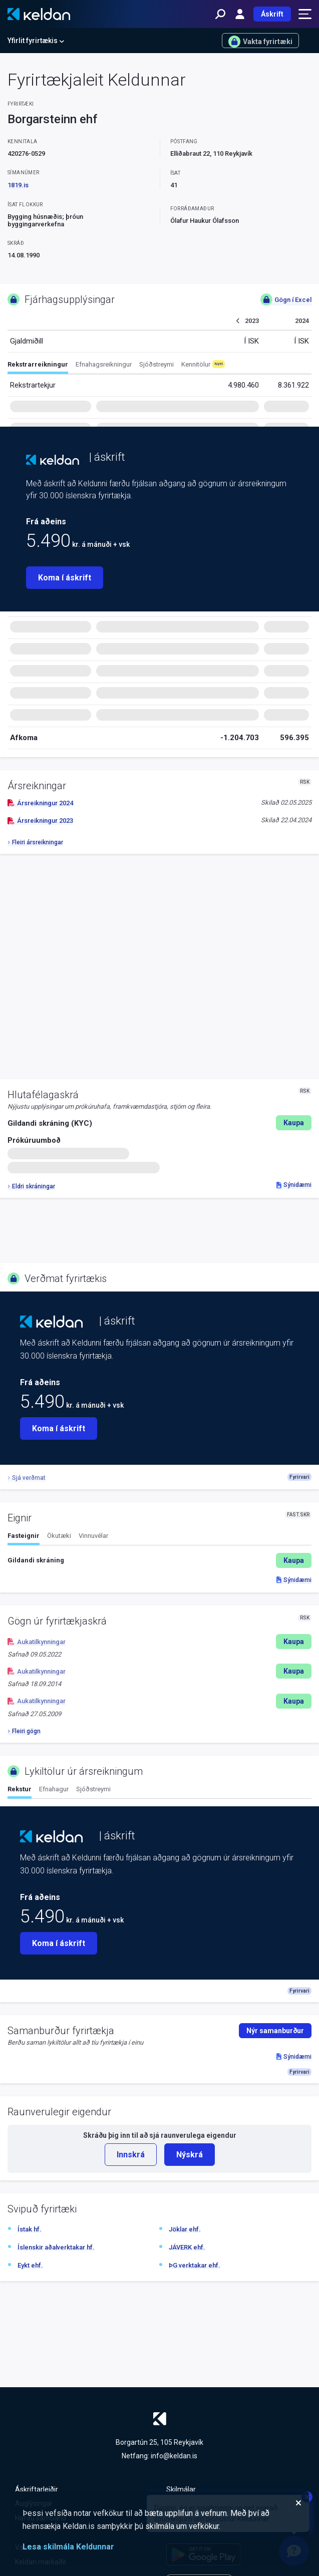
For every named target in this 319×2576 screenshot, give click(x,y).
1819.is (18, 185)
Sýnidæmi (293, 1184)
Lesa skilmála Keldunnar (68, 2546)
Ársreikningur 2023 (40, 820)
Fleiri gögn (24, 1731)
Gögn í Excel (285, 299)
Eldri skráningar (31, 1186)
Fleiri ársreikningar (35, 842)
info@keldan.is (174, 2456)
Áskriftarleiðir (36, 2489)
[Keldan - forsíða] (39, 14)
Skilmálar (181, 2489)
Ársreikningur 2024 (40, 803)
